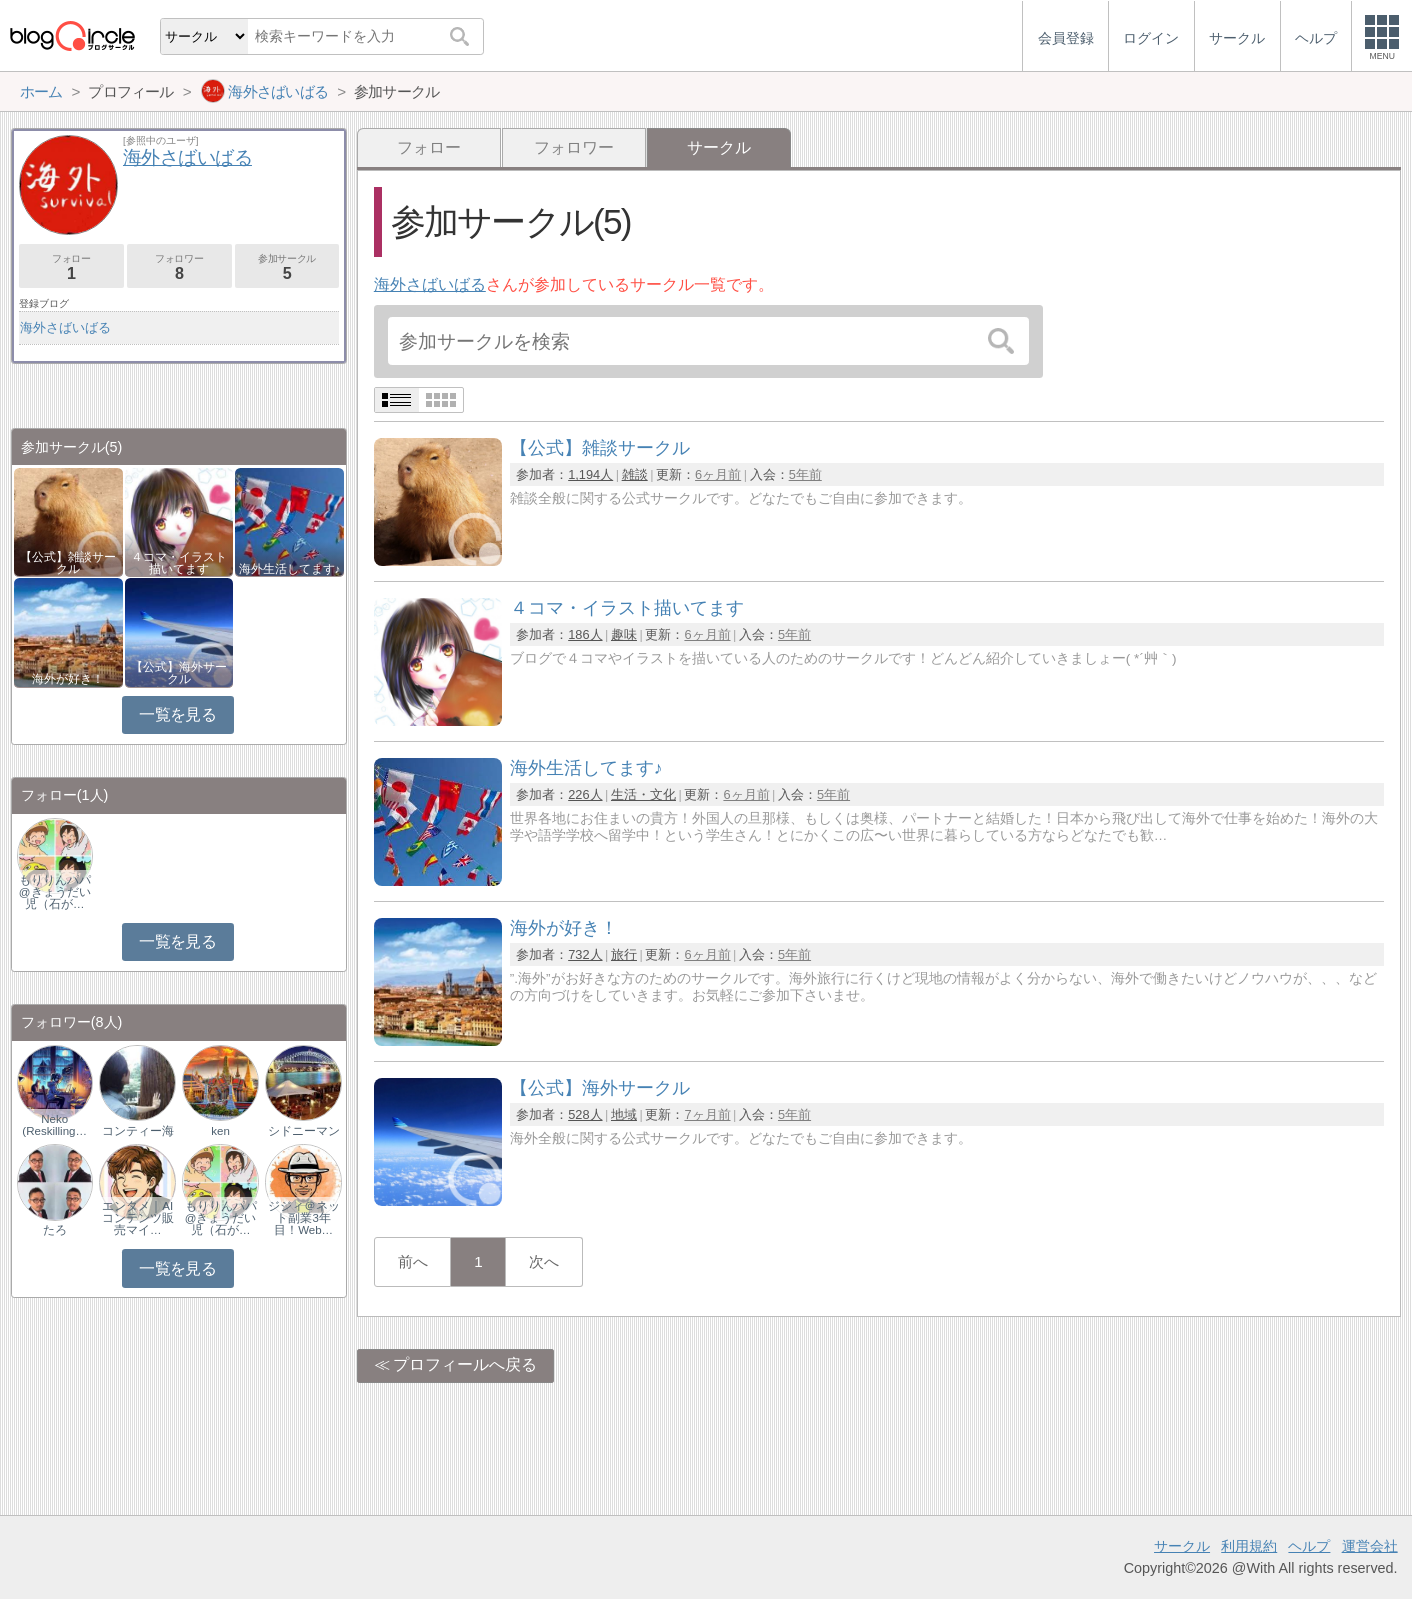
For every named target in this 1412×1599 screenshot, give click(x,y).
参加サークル (287, 267)
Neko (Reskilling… (54, 1125)
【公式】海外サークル (179, 673)
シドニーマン (304, 1131)
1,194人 (590, 474)
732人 (585, 954)
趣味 (624, 634)
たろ (55, 1230)
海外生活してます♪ (290, 569)
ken (220, 1131)
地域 (624, 1114)
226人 (585, 794)
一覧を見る (177, 714)
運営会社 (1370, 1546)
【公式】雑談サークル (68, 563)
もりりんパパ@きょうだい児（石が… (55, 892)
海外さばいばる (430, 284)
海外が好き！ (68, 679)
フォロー (429, 147)
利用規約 (1249, 1546)
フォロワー (574, 147)
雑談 (635, 474)
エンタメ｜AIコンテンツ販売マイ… (138, 1218)
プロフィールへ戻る (465, 1364)
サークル (1182, 1546)
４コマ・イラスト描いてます (179, 563)
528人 (585, 1114)
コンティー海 (138, 1131)
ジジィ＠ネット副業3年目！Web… (304, 1218)
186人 (585, 634)
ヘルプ (1309, 1546)
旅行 (624, 954)
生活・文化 (643, 794)
